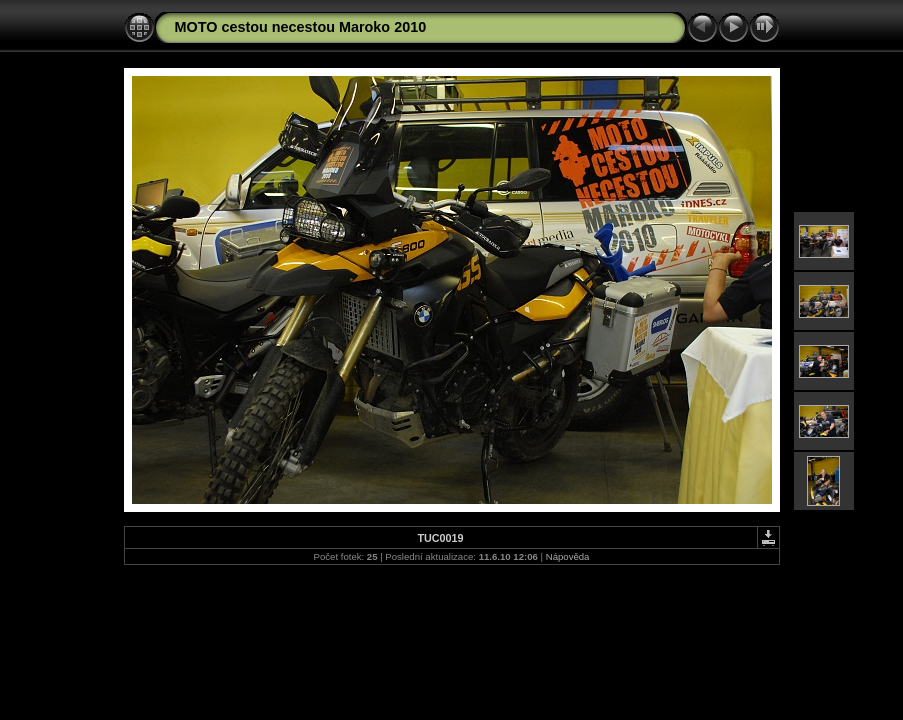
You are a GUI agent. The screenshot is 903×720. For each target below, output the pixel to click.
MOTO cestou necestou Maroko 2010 (301, 27)
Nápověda (568, 556)
